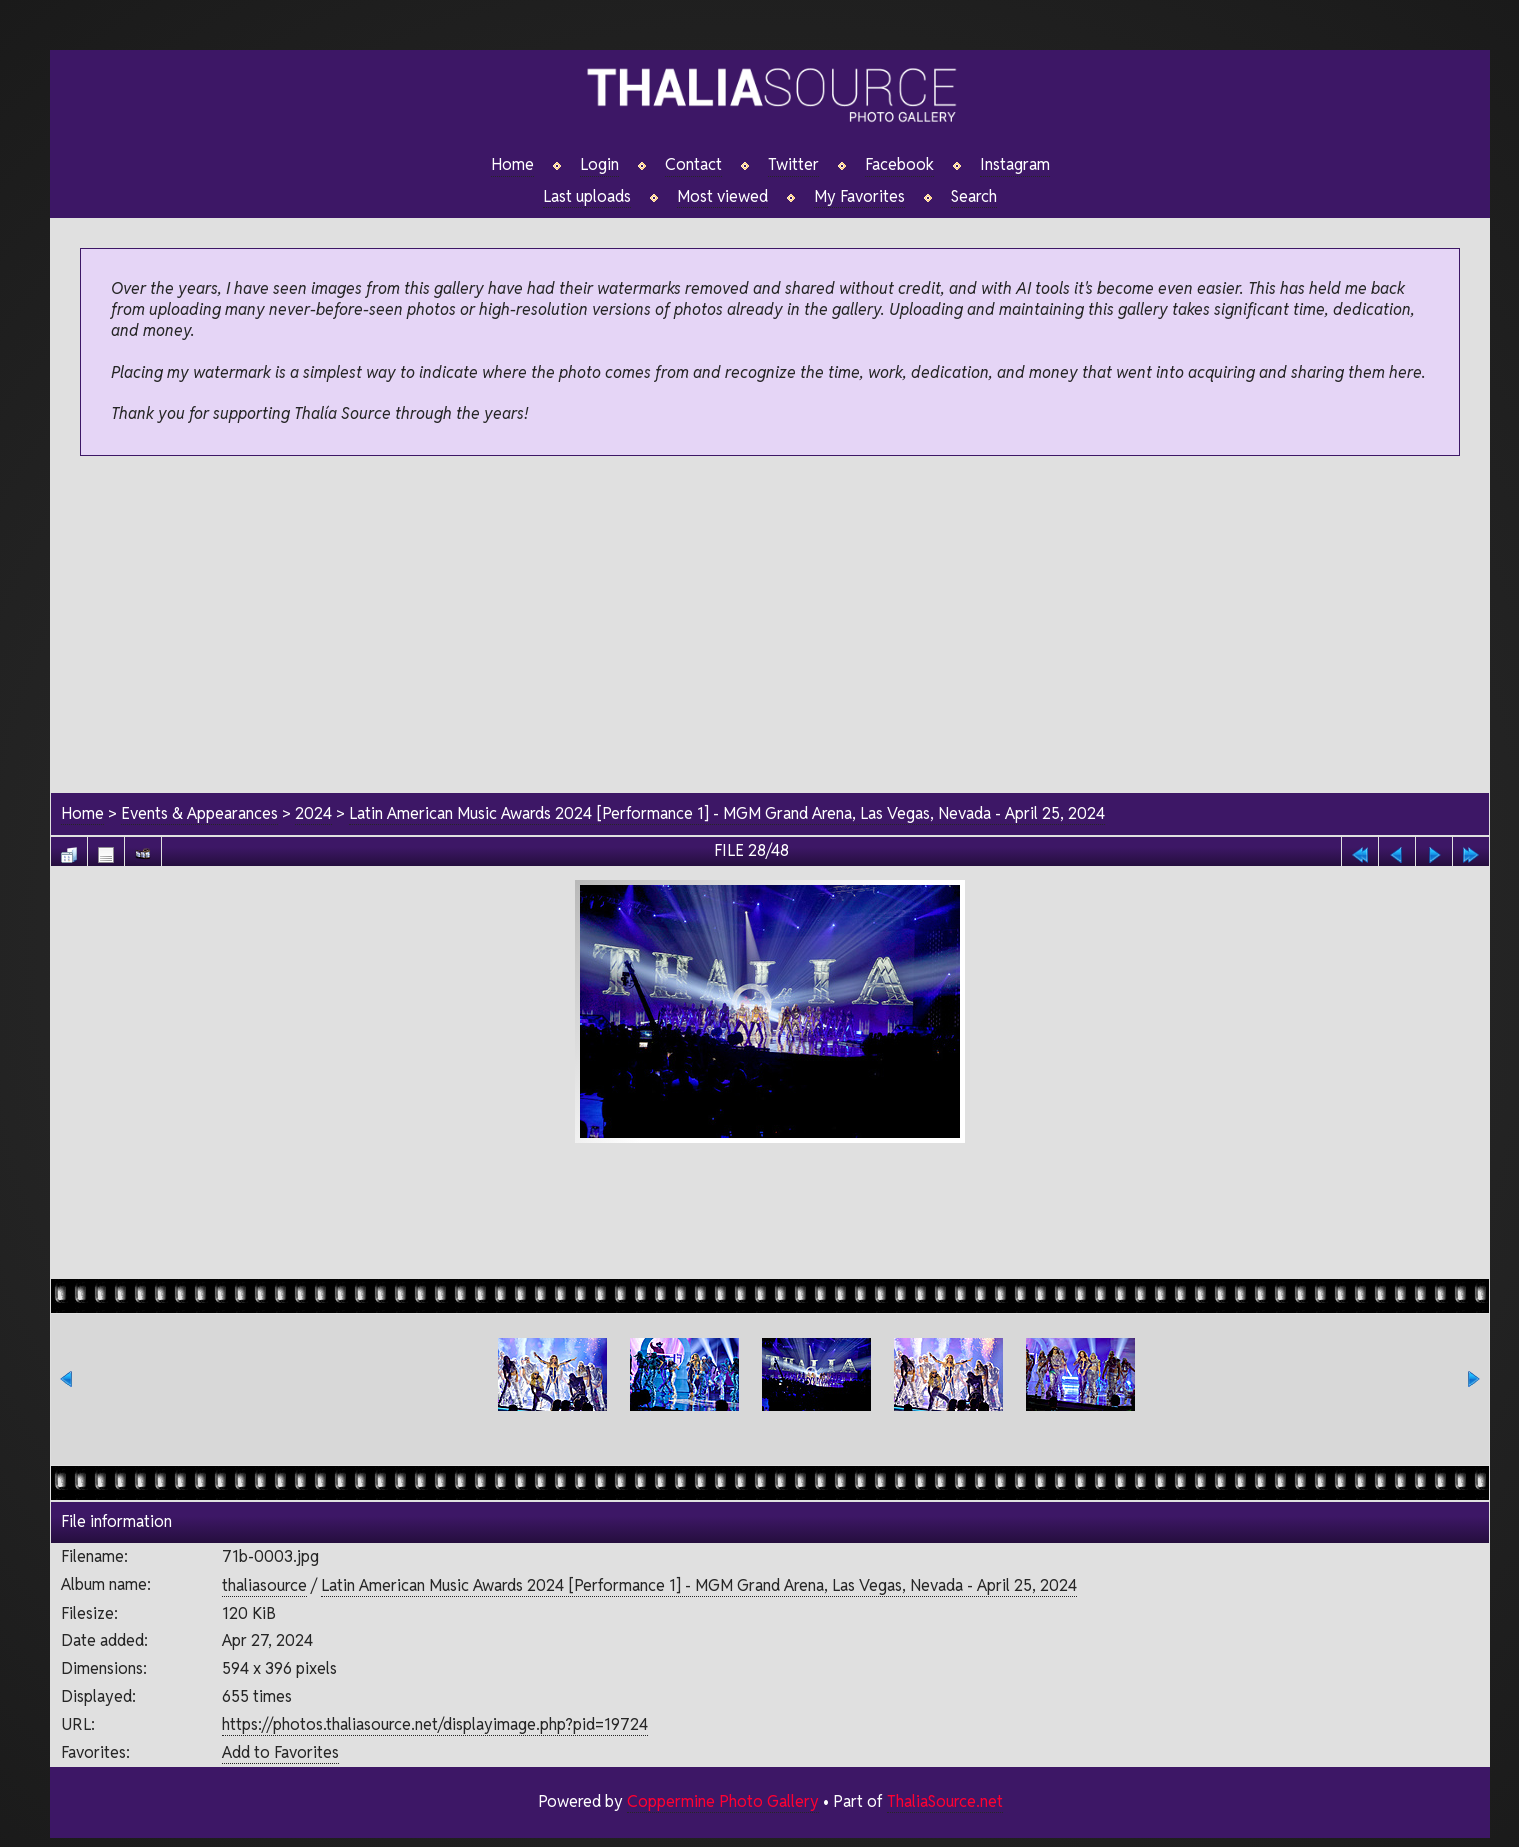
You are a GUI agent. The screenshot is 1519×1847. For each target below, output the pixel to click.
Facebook (899, 165)
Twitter (793, 165)
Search (974, 197)
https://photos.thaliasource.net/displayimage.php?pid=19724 (435, 1724)
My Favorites (859, 197)
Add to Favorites (280, 1752)
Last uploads (587, 197)
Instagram (1015, 165)
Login (599, 165)
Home (512, 165)
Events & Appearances (199, 813)
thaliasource (264, 1585)
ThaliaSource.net (944, 1802)
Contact (693, 165)
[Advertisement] (770, 626)
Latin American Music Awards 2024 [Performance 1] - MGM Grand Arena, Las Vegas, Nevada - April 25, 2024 (727, 813)
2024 (313, 813)
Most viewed (722, 197)
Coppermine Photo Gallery (722, 1802)
